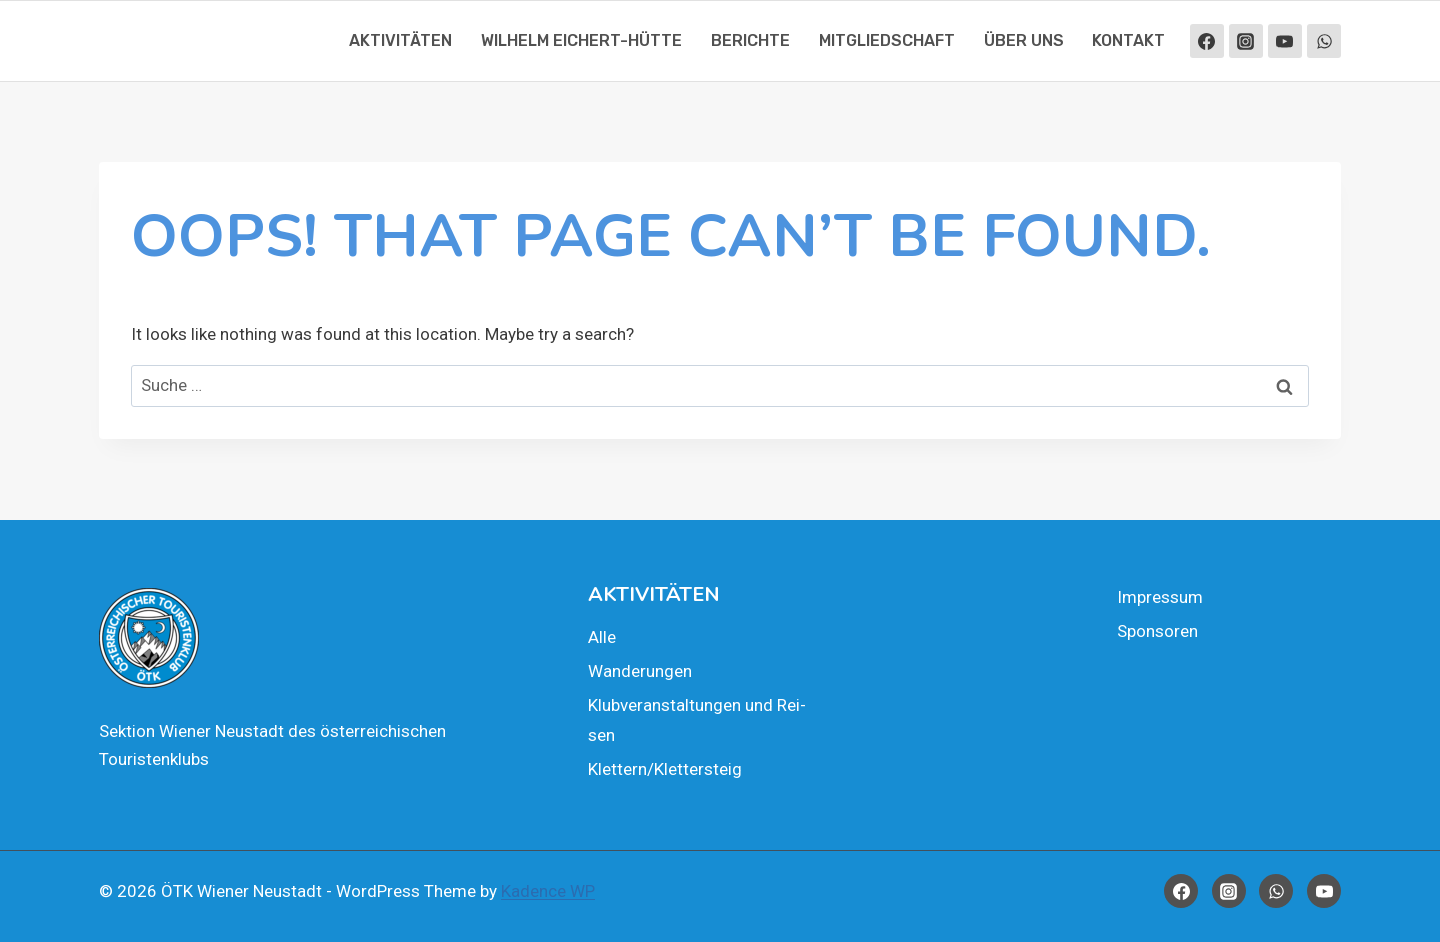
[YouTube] (1285, 41)
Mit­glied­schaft (887, 40)
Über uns (1024, 40)
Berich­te (750, 40)
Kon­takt (1128, 40)
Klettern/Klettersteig (665, 769)
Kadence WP (548, 891)
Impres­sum (1160, 597)
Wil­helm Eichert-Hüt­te (581, 40)
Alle (602, 637)
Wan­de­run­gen (640, 671)
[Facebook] (1207, 41)
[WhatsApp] (1324, 41)
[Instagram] (1246, 41)
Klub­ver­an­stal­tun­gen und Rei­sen (697, 720)
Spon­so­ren (1157, 631)
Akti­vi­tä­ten (400, 40)
